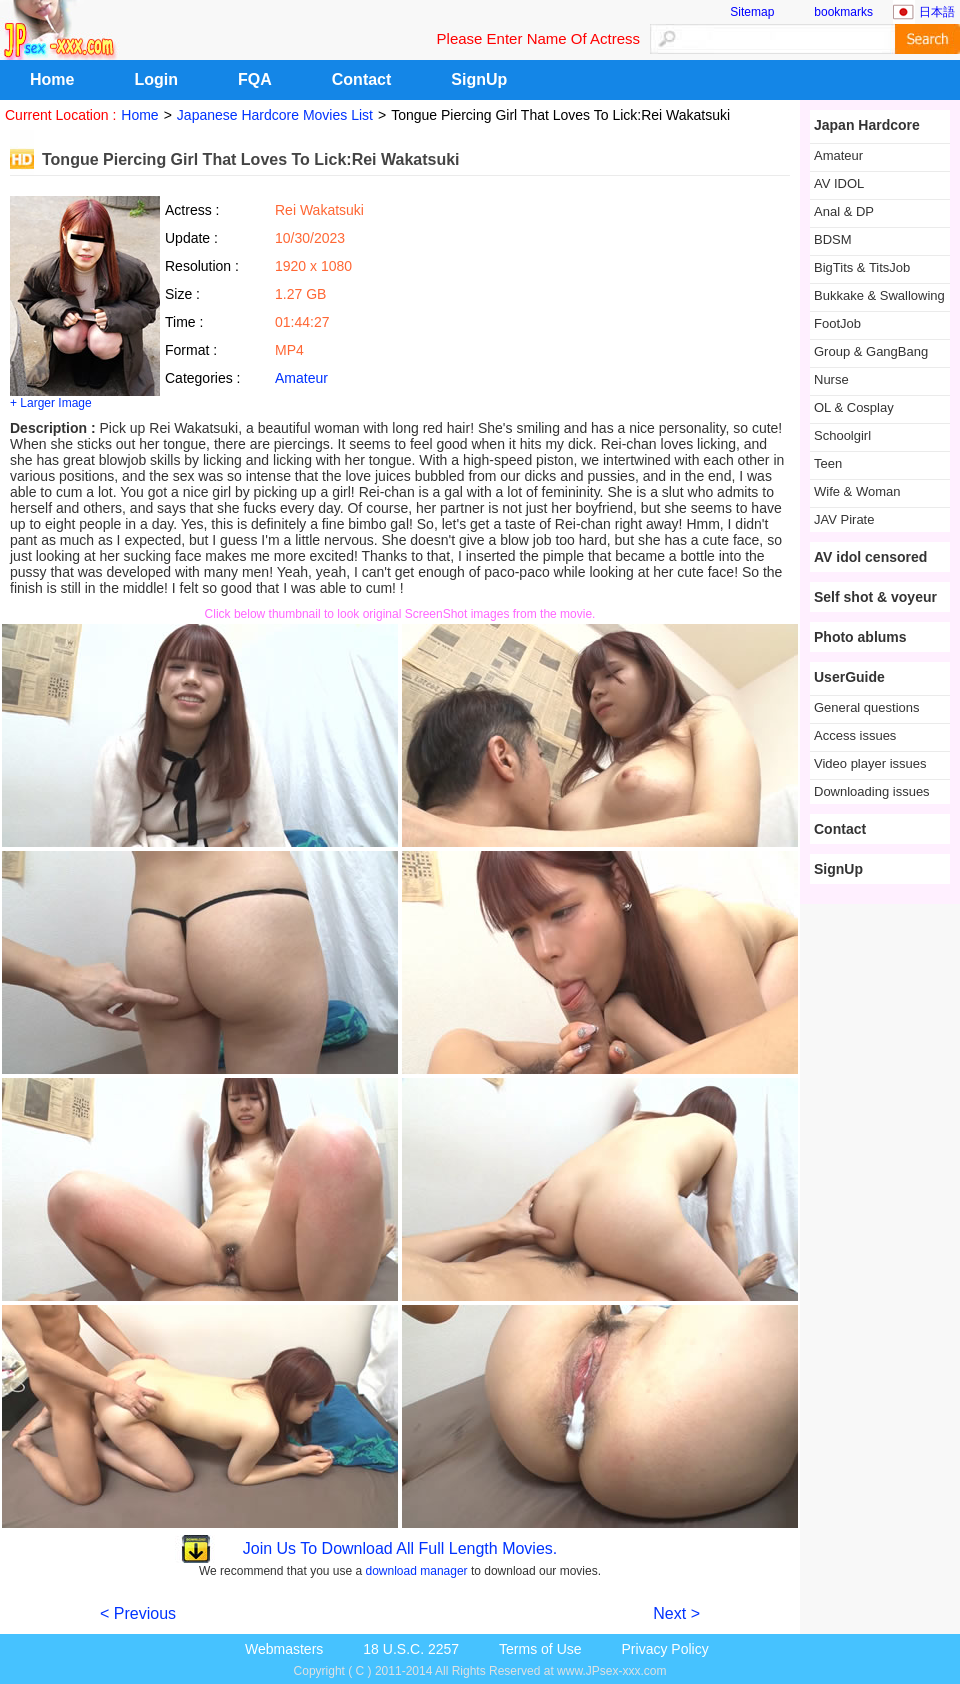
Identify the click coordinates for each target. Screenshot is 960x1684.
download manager (417, 1571)
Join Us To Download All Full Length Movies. (400, 1548)
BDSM (833, 239)
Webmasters (284, 1649)
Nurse (831, 379)
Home (52, 79)
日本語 (937, 12)
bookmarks (843, 12)
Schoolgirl (842, 435)
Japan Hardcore (867, 125)
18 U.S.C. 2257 (411, 1649)
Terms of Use (540, 1649)
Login (156, 79)
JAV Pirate (844, 519)
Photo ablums (860, 637)
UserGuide (849, 677)
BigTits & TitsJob (862, 267)
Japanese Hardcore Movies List (275, 115)
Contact (362, 79)
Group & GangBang (871, 351)
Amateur (301, 378)
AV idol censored (870, 557)
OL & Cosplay (854, 407)
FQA (255, 79)
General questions (867, 707)
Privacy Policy (665, 1649)
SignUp (479, 79)
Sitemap (752, 12)
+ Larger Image (51, 403)
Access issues (855, 735)
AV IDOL (839, 183)
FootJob (837, 323)
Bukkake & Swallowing (879, 295)
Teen (828, 463)
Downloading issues (872, 791)
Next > (676, 1613)
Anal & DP (844, 211)
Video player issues (870, 763)
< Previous (138, 1613)
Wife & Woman (857, 491)
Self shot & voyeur (875, 597)
